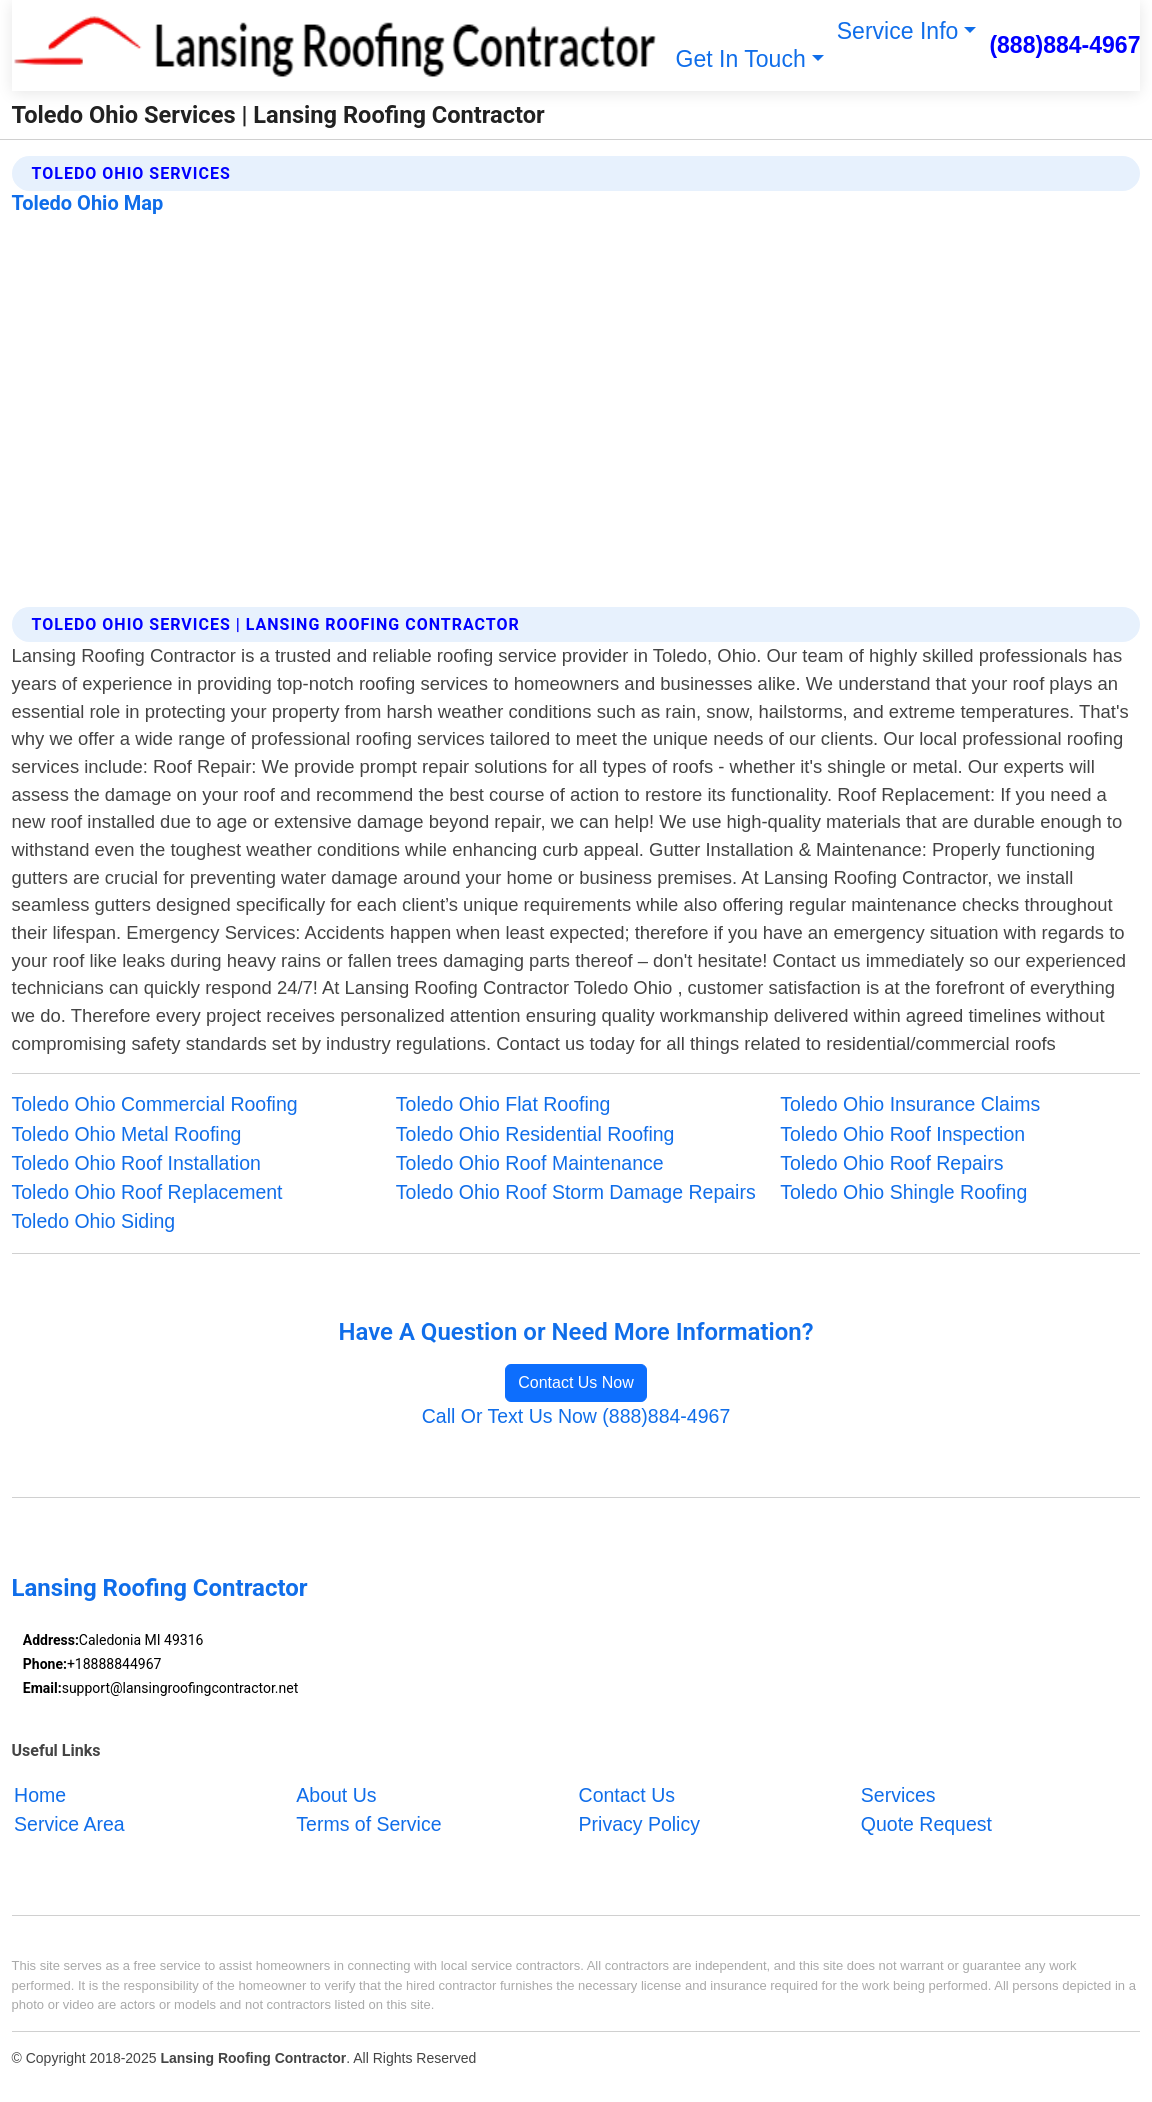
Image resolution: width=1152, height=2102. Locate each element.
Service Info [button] (898, 31)
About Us (336, 1795)
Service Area (69, 1824)
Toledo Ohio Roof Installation (136, 1163)
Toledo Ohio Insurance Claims (910, 1104)
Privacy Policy (639, 1824)
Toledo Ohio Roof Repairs (891, 1163)
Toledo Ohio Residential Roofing (535, 1134)
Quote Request (926, 1824)
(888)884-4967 (1064, 45)
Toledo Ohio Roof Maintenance (530, 1163)
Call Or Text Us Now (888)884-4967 (576, 1416)
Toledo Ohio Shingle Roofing (903, 1192)
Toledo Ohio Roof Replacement (147, 1192)
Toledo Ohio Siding (94, 1221)
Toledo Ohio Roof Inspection (902, 1134)
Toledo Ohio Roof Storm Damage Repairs (576, 1192)
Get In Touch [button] (741, 59)
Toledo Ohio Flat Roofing (503, 1104)
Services (898, 1795)
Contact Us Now (576, 1382)
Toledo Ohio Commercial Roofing (155, 1104)
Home (40, 1795)
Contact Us (627, 1795)
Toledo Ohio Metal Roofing (127, 1134)
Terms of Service (368, 1824)
